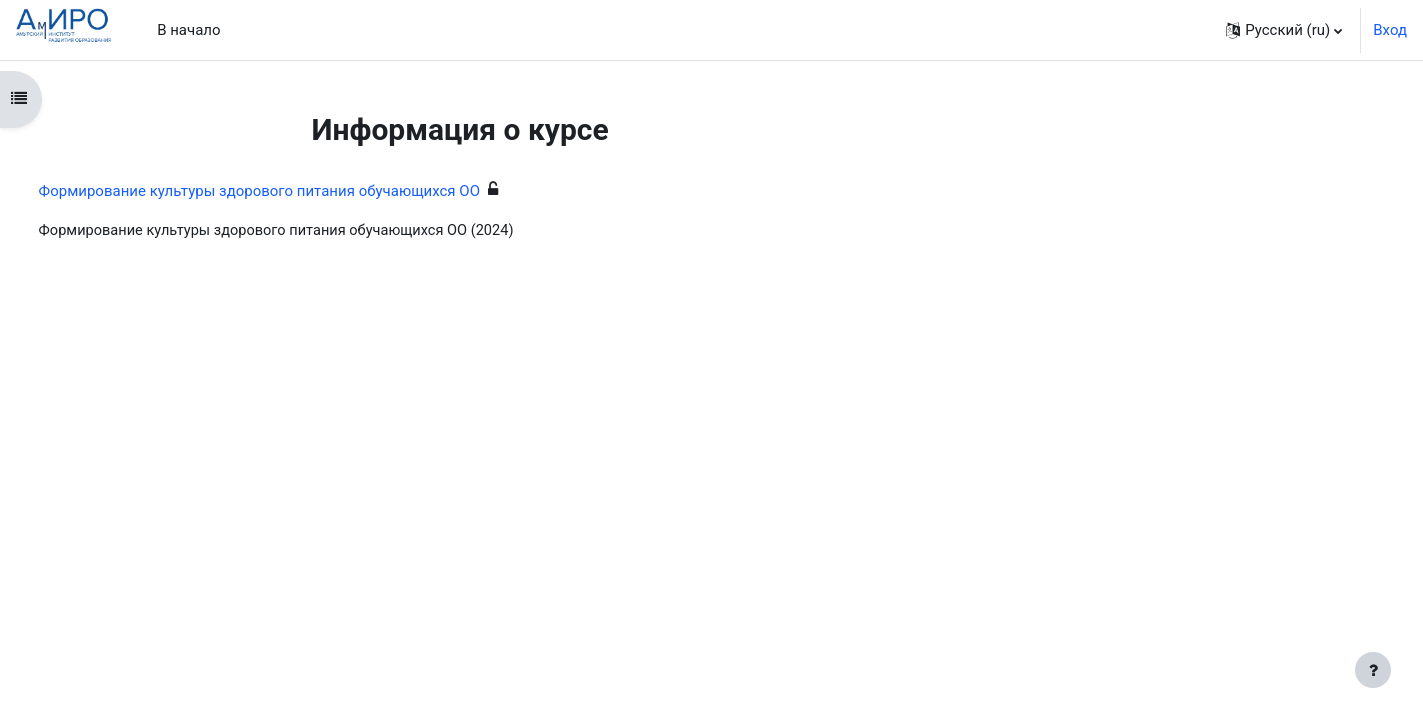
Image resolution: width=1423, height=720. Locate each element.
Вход (1390, 30)
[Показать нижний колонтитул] (1373, 670)
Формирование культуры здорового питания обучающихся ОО (296, 191)
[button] (1284, 30)
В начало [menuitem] (188, 30)
